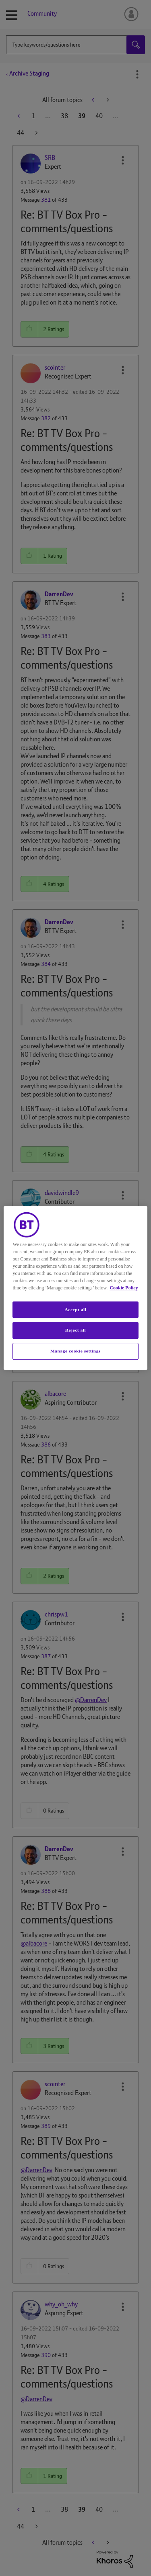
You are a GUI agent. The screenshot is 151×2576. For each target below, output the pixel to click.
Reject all (75, 1330)
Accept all (75, 1309)
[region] (75, 1288)
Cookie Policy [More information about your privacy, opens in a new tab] (124, 1288)
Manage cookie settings (75, 1350)
